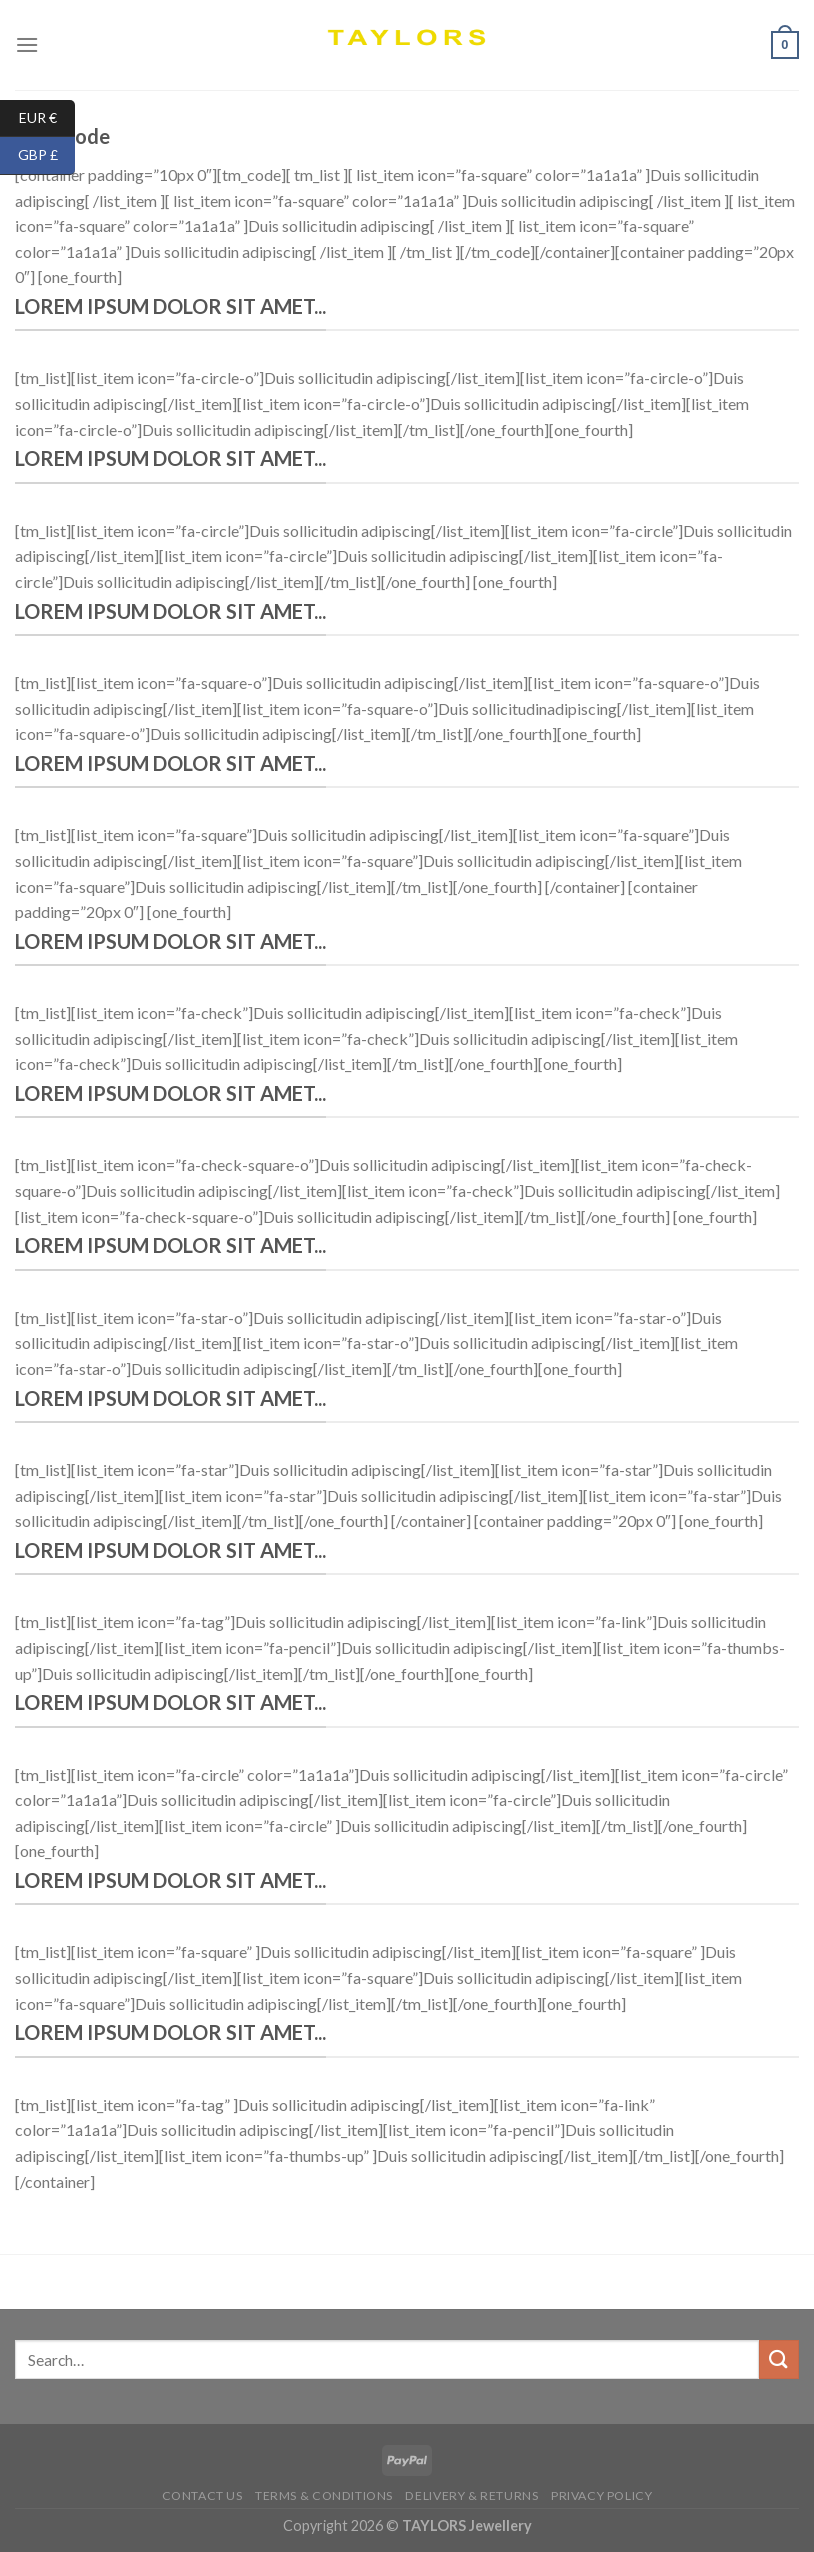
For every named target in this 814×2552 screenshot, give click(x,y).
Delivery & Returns (471, 2495)
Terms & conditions (324, 2495)
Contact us (202, 2495)
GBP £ (47, 155)
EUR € (47, 118)
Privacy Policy (602, 2495)
